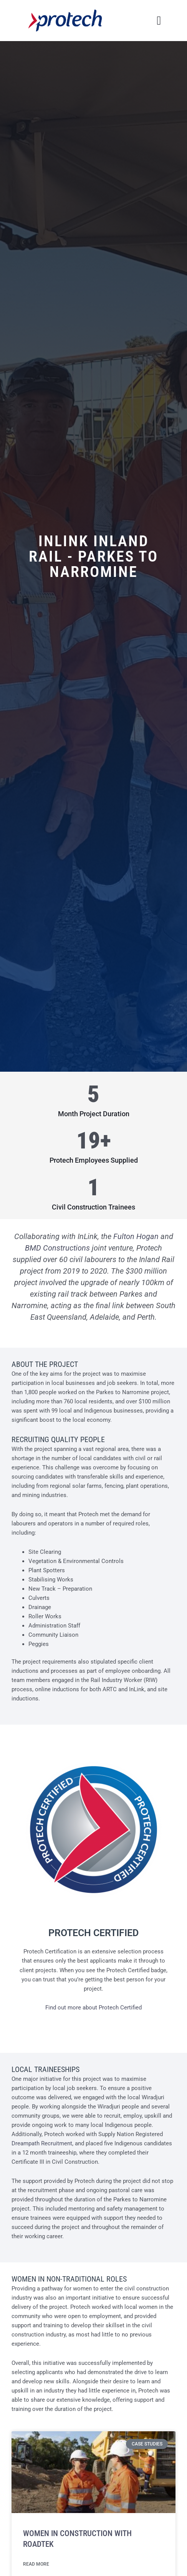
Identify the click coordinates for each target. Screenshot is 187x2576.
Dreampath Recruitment (42, 2143)
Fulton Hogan (136, 1236)
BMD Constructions (57, 1247)
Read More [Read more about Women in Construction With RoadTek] (36, 2564)
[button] (159, 21)
